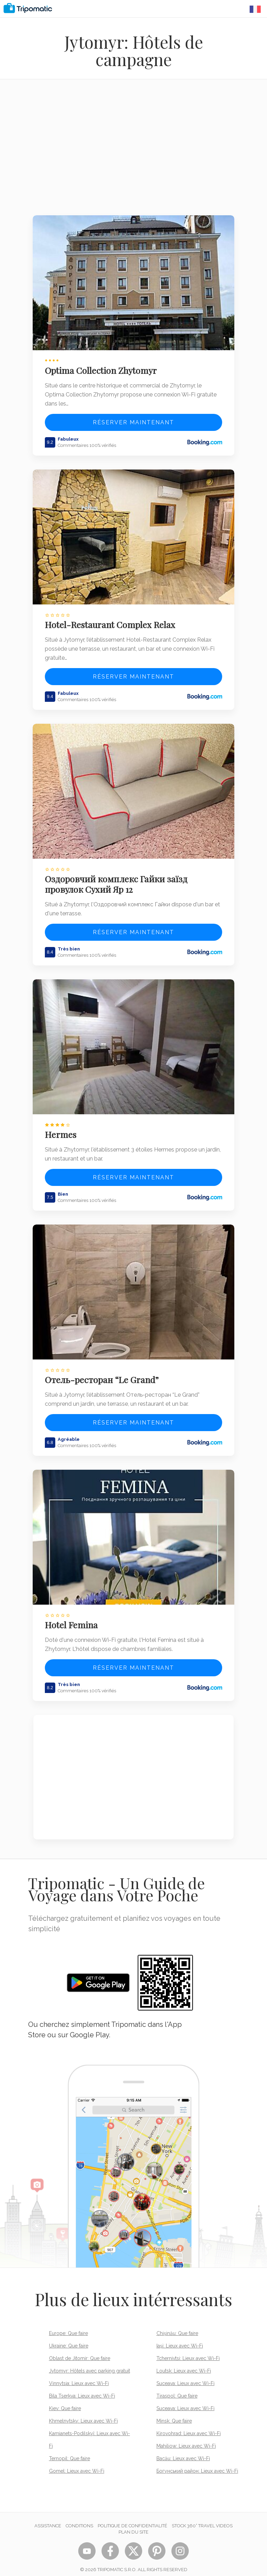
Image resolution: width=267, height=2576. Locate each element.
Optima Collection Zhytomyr (101, 369)
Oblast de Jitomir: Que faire (79, 2351)
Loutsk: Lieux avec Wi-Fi (183, 2363)
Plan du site (133, 2524)
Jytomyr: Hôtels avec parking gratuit (89, 2363)
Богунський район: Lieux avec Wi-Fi (197, 2463)
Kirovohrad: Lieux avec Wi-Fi (188, 2426)
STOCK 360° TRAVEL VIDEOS (202, 2518)
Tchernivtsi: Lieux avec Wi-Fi (188, 2351)
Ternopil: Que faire (69, 2451)
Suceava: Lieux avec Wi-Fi (185, 2376)
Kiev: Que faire (65, 2401)
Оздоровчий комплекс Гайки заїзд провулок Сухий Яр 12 (117, 880)
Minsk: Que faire (174, 2413)
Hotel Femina (72, 1617)
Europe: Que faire (68, 2326)
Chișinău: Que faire (177, 2326)
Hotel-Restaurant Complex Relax (111, 622)
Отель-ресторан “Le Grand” (102, 1373)
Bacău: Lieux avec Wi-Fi (183, 2451)
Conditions (79, 2518)
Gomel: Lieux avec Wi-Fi (76, 2463)
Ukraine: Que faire (68, 2338)
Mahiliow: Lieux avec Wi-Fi (186, 2438)
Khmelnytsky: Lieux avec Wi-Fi (83, 2413)
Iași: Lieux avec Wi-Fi (179, 2338)
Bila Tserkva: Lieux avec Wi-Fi (82, 2388)
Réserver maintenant (133, 421)
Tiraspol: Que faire (176, 2388)
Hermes (61, 1129)
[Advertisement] (133, 151)
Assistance (47, 2518)
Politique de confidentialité (132, 2518)
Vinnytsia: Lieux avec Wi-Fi (79, 2376)
